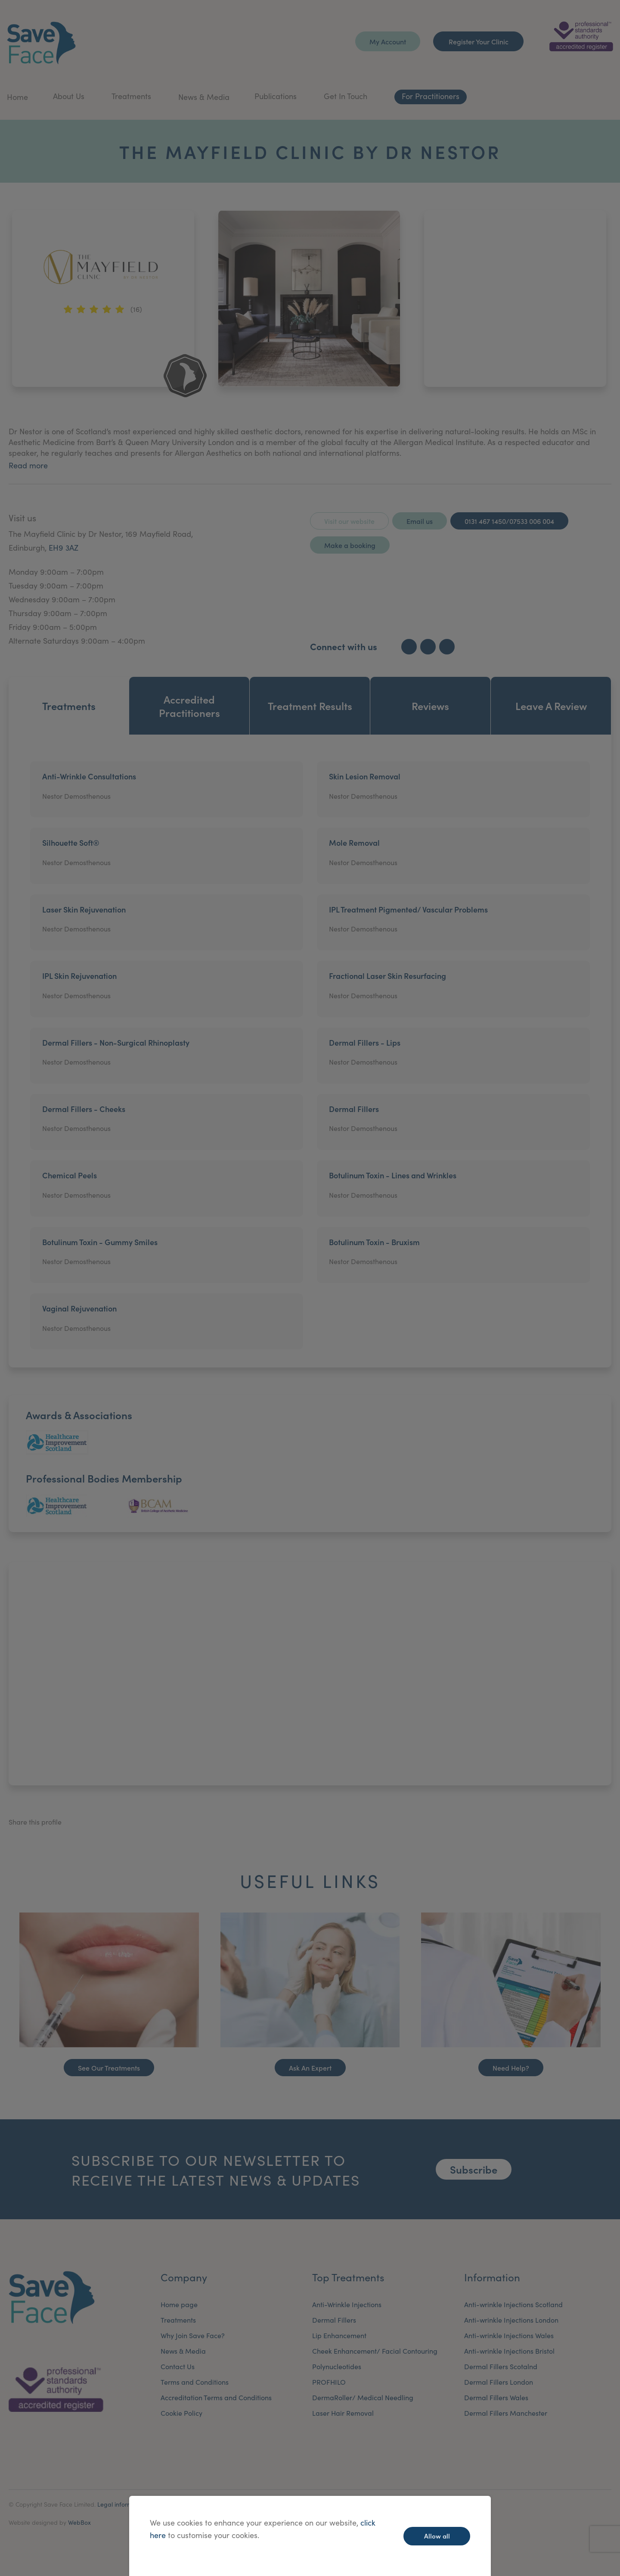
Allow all (437, 2535)
